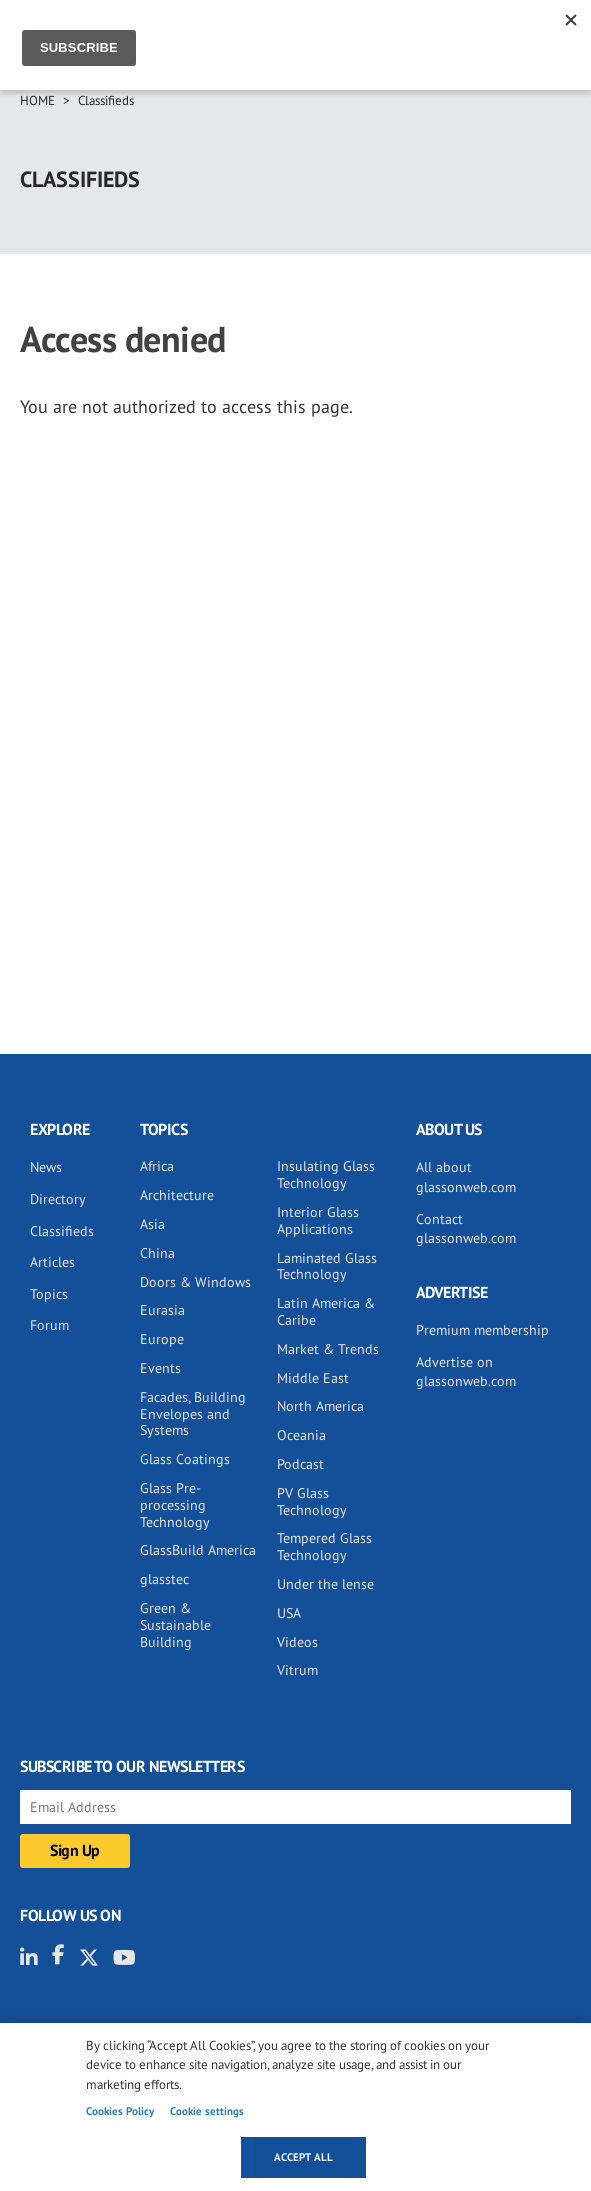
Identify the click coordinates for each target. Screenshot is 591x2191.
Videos (297, 1642)
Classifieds (106, 100)
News (46, 1167)
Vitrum (297, 1670)
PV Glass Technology (312, 1501)
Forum (49, 1325)
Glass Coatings (185, 1459)
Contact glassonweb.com (466, 1229)
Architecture (177, 1195)
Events (160, 1368)
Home (37, 100)
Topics (49, 1294)
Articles (52, 1262)
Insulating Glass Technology (326, 1174)
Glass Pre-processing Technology (175, 1505)
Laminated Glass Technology (327, 1266)
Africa (157, 1166)
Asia (152, 1224)
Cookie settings (207, 2111)
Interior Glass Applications (318, 1220)
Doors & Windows (195, 1282)
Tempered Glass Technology (324, 1546)
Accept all (303, 2157)
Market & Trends (328, 1349)
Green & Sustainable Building (175, 1625)
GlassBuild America (198, 1550)
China (157, 1253)
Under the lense (325, 1584)
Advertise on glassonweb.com (466, 1372)
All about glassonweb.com (466, 1177)
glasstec (164, 1579)
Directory (58, 1199)
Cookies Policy (120, 2111)
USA (289, 1613)
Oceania (301, 1435)
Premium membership (482, 1330)
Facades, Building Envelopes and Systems (193, 1414)
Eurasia (162, 1310)
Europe (162, 1339)
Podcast (300, 1464)
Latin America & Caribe (326, 1311)
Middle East (313, 1378)
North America (320, 1406)
